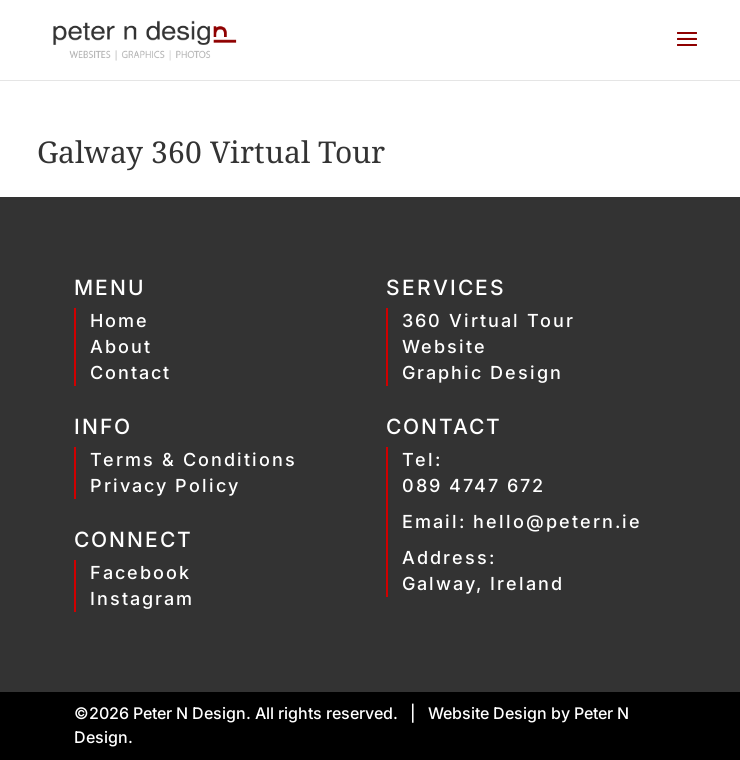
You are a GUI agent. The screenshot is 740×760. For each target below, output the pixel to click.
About (121, 346)
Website (444, 346)
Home (119, 320)
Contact (130, 372)
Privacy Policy (165, 485)
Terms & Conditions (193, 459)
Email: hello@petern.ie (522, 521)
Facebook (140, 572)
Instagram (142, 598)
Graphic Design (482, 372)
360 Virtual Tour (488, 320)
